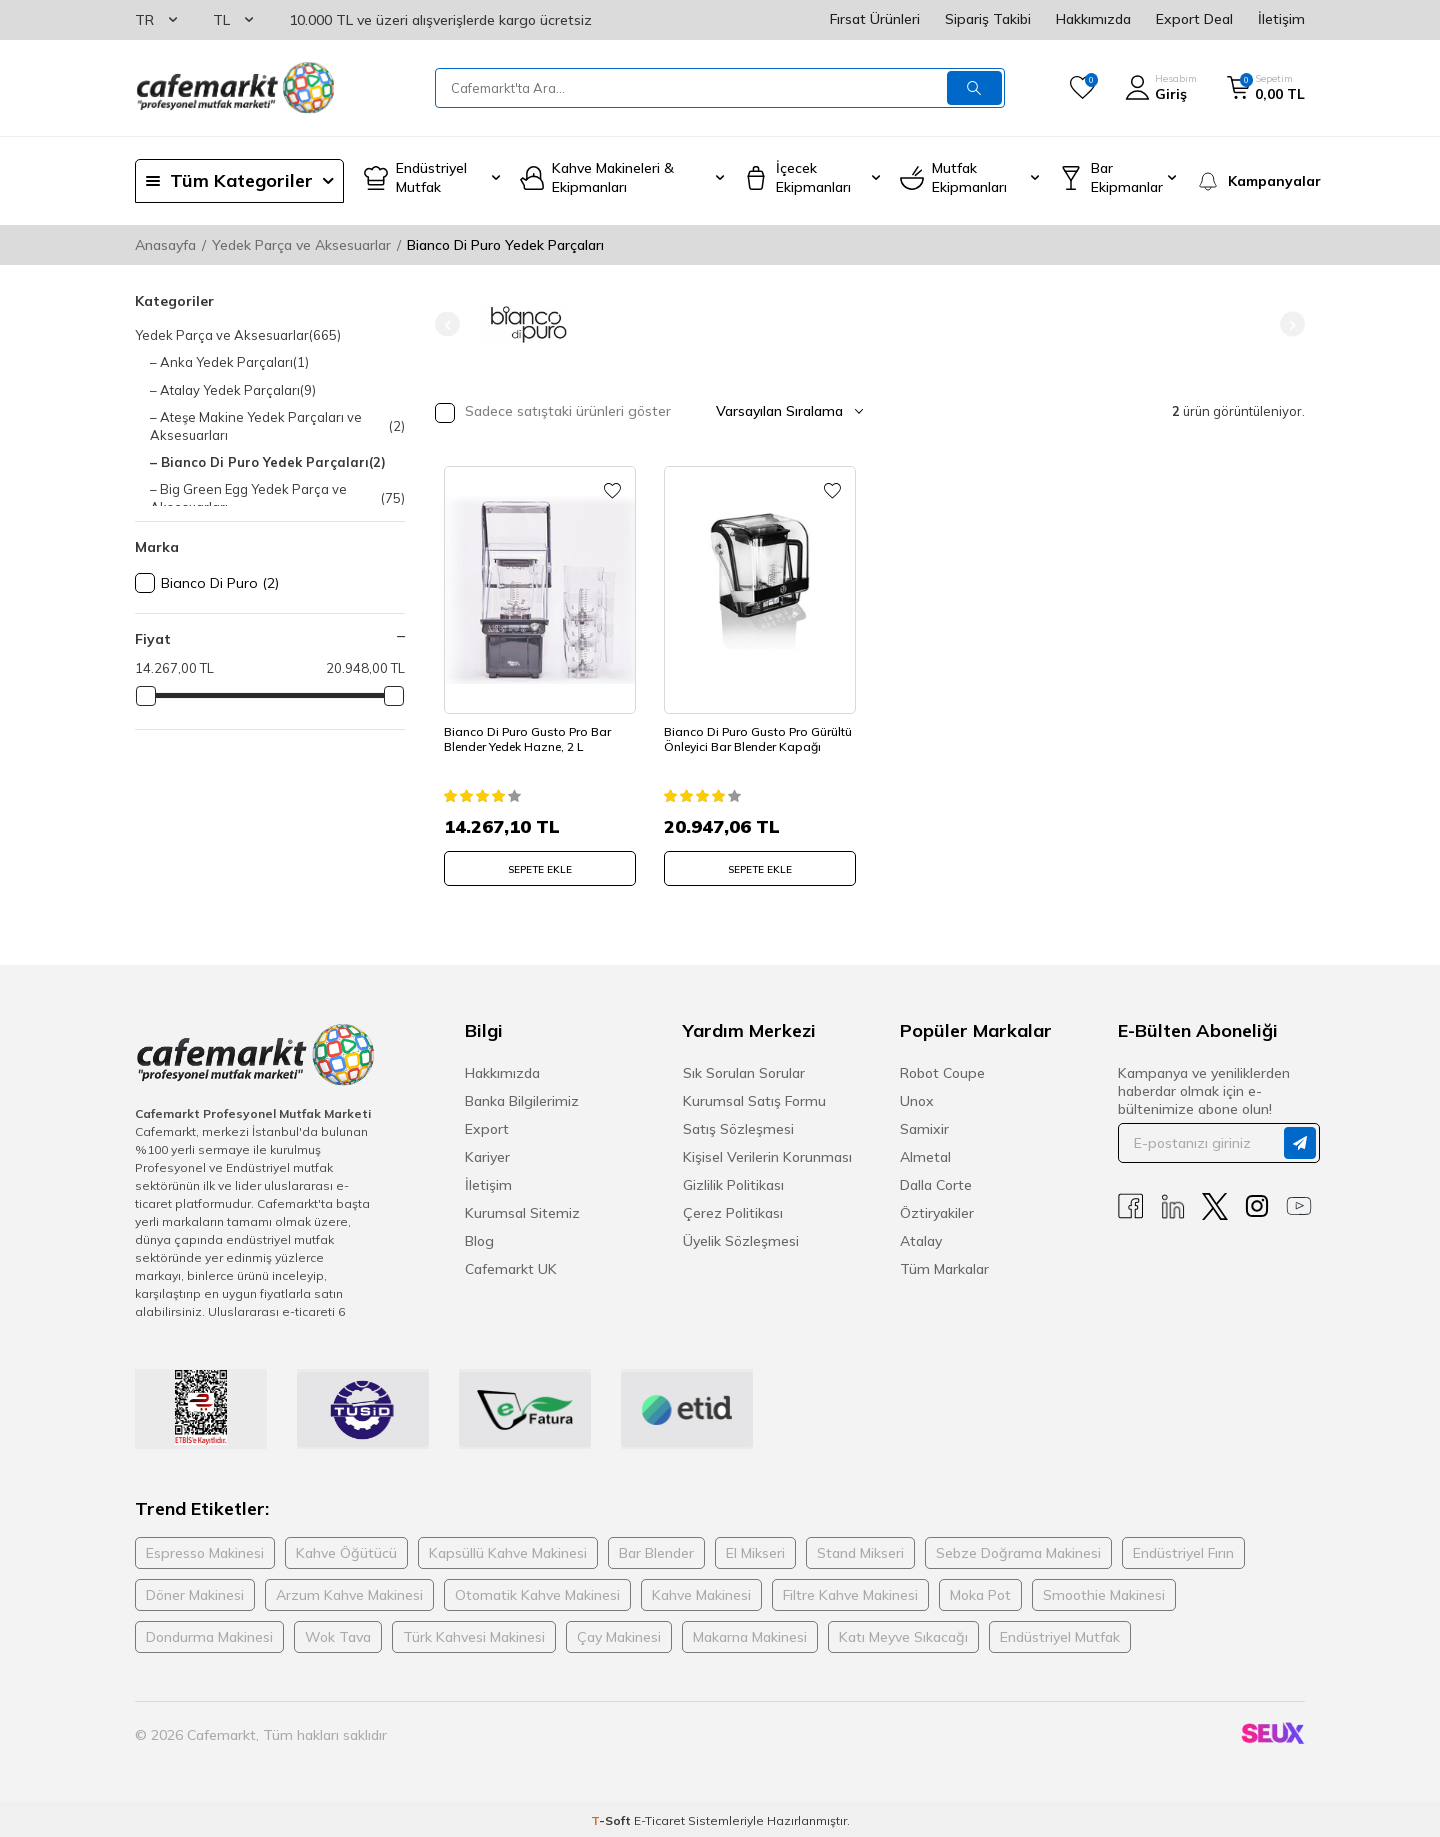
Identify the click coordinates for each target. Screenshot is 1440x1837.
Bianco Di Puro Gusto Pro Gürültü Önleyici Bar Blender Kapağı (748, 738)
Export (487, 1126)
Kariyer (487, 1154)
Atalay (921, 1238)
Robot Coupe (942, 1070)
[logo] (235, 88)
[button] (447, 324)
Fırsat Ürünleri (875, 19)
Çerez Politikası (733, 1210)
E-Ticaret (659, 1817)
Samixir (924, 1126)
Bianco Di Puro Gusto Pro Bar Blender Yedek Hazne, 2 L (533, 730)
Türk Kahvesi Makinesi (474, 1633)
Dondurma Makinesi (209, 1633)
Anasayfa (165, 245)
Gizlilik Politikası (733, 1182)
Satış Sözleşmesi (738, 1126)
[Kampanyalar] (1250, 181)
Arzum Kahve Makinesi (349, 1591)
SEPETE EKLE (540, 860)
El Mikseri (755, 1549)
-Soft (612, 1817)
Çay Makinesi (619, 1633)
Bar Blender (656, 1549)
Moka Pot (980, 1591)
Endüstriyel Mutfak (1060, 1633)
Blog (479, 1238)
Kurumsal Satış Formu (754, 1098)
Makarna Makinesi (750, 1633)
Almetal (925, 1154)
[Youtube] (1299, 1203)
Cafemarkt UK (511, 1266)
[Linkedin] (1173, 1203)
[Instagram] (1257, 1203)
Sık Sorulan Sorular (744, 1070)
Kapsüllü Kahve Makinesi (508, 1549)
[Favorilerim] (1082, 88)
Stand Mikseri (860, 1549)
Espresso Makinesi (205, 1549)
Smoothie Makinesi (1104, 1591)
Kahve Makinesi (701, 1591)
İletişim (1281, 19)
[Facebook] (1131, 1203)
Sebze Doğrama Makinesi (1018, 1549)
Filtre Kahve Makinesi (850, 1591)
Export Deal (1194, 19)
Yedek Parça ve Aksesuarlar (301, 245)
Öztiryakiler (937, 1210)
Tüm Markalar (944, 1266)
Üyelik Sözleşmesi (741, 1238)
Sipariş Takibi (988, 19)
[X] (1215, 1203)
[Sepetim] (1266, 88)
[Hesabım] (1161, 88)
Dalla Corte (936, 1182)
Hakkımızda (1093, 19)
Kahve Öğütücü (346, 1549)
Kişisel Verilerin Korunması (767, 1154)
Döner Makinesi (195, 1591)
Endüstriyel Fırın (1183, 1549)
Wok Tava (338, 1633)
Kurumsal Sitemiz (522, 1210)
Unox (917, 1098)
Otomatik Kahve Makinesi (537, 1591)
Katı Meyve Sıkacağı (903, 1633)
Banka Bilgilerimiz (522, 1098)
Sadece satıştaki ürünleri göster (553, 412)
